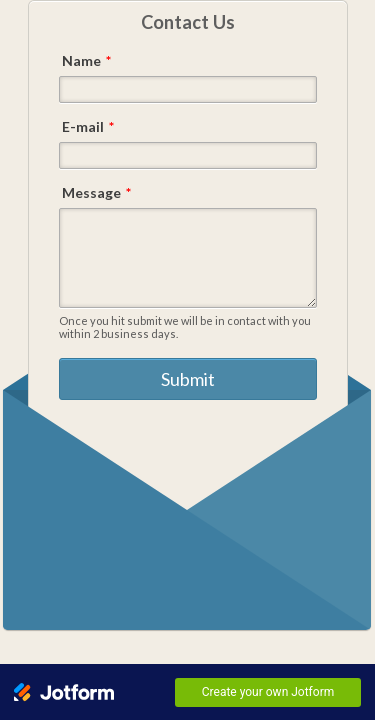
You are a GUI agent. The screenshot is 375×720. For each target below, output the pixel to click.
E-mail (88, 126)
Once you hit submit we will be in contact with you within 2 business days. (185, 327)
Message (96, 192)
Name (86, 60)
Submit (188, 383)
